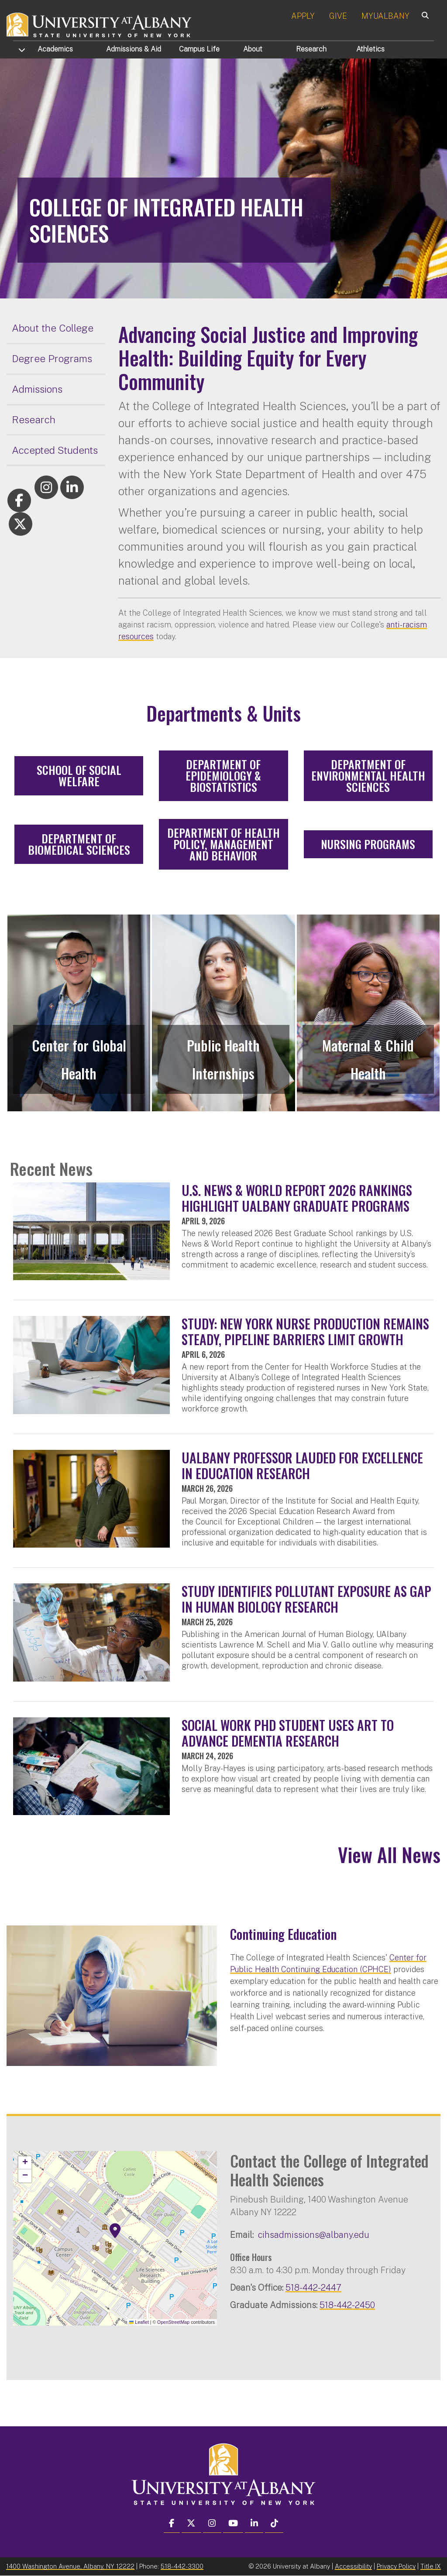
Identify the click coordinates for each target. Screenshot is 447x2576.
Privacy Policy (396, 2566)
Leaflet (139, 2322)
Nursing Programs (368, 844)
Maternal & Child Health (368, 1059)
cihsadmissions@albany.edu (313, 2235)
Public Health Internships (223, 1059)
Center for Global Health (79, 1059)
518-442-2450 (347, 2305)
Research (311, 49)
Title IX (430, 2566)
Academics (55, 49)
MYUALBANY (385, 16)
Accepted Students (55, 450)
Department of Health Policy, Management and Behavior (223, 844)
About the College (52, 328)
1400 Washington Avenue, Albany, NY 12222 (70, 2566)
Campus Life (199, 49)
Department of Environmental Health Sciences (368, 775)
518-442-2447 (313, 2287)
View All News (389, 1854)
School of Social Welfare (79, 775)
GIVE (338, 16)
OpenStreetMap (173, 2322)
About (252, 49)
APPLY (303, 16)
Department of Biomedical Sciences (79, 844)
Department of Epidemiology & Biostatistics (223, 775)
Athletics (370, 49)
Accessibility (353, 2566)
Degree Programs (52, 358)
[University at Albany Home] (100, 23)
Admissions (133, 49)
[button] (115, 2230)
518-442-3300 (182, 2566)
